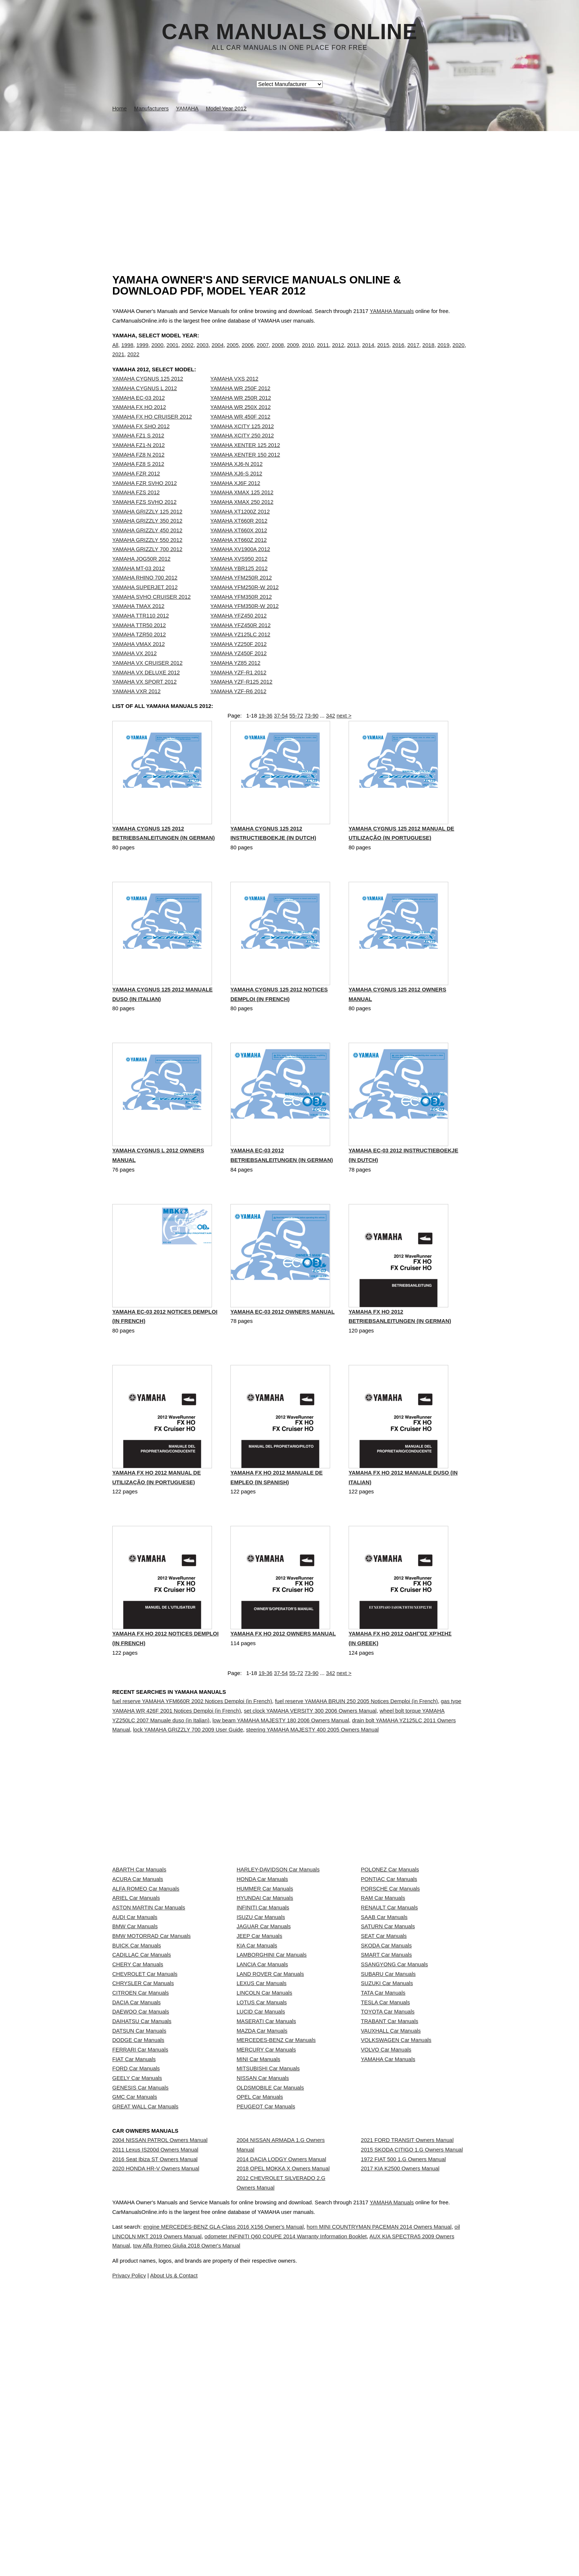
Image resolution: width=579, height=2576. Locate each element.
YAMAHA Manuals (392, 311)
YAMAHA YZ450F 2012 (238, 669)
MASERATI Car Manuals (266, 2202)
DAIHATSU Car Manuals (141, 2202)
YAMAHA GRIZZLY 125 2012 (147, 527)
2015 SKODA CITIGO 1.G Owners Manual (412, 2412)
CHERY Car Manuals (137, 2104)
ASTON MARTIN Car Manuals (148, 2006)
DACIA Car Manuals (136, 2169)
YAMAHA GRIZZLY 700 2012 (147, 564)
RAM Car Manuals (383, 1989)
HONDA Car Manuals (262, 1957)
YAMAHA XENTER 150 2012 (245, 470)
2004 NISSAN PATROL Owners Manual (160, 2396)
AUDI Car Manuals (134, 2022)
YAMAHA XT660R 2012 (239, 536)
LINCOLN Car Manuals (264, 2153)
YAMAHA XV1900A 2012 (240, 564)
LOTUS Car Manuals (262, 2169)
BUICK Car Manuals (136, 2071)
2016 (398, 352)
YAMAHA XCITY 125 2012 (242, 441)
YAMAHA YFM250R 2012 (241, 593)
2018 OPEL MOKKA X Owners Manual (283, 2438)
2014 (368, 352)
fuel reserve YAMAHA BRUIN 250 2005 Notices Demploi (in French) (356, 1740)
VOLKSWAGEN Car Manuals (396, 2235)
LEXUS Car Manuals (262, 2137)
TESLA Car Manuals (385, 2169)
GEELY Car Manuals (137, 2300)
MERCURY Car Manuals (266, 2251)
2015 (383, 352)
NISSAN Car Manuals (263, 2300)
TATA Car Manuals (383, 2153)
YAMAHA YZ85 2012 (235, 678)
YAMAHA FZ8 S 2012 (138, 479)
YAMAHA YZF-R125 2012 (241, 697)
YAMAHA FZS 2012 (136, 507)
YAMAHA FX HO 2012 (139, 422)
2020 (458, 352)
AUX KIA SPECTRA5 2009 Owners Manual (226, 2568)
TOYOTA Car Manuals (387, 2185)
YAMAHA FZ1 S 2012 (138, 451)
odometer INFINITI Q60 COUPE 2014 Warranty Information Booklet (367, 2559)
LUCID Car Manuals (261, 2185)
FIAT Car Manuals (134, 2267)
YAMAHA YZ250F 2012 (238, 659)
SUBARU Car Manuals (388, 2120)
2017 (413, 352)
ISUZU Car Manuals (261, 2022)
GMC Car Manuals (134, 2333)
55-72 (296, 739)
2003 (202, 352)
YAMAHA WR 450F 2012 (240, 432)
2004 (218, 352)
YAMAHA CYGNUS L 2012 (144, 403)
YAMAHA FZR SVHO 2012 (144, 498)
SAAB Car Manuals (384, 2022)
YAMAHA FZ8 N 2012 (138, 470)
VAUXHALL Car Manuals (391, 2218)
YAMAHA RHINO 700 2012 (145, 593)
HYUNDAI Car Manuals (265, 1989)
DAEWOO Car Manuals (140, 2185)
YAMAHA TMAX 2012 (138, 621)
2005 (233, 352)
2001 (173, 352)
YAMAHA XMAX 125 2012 (242, 507)
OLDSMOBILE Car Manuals (270, 2316)
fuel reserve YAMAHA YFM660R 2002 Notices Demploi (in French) (192, 1740)
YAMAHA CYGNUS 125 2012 (147, 394)
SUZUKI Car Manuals (387, 2137)
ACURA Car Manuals (137, 1957)
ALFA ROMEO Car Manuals (145, 1973)
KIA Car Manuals (257, 2071)
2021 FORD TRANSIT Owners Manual (407, 2396)
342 (330, 739)
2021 (118, 362)
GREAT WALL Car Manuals (145, 2349)
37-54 (281, 739)
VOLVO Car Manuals (386, 2251)
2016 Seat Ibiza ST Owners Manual (155, 2428)
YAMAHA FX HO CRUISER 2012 (152, 432)
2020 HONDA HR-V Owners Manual (155, 2445)
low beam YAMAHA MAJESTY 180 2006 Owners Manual (280, 1759)
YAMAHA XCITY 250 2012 (242, 451)
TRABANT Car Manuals (389, 2202)
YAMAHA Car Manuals (388, 2267)
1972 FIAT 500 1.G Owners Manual (403, 2428)
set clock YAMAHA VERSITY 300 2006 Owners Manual (310, 1749)
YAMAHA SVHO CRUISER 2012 (151, 612)
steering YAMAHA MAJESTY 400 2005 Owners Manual (312, 1768)
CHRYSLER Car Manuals (143, 2137)
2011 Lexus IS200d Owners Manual (155, 2412)
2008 (278, 352)
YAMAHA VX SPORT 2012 (144, 697)
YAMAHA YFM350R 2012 (241, 612)
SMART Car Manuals (386, 2088)
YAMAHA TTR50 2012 (139, 640)
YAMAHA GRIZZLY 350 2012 (147, 536)
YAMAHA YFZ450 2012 (238, 631)
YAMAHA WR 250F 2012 (240, 403)
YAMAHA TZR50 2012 (139, 650)
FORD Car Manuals (136, 2284)
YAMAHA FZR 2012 (136, 489)
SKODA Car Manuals (386, 2071)
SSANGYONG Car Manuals (394, 2104)
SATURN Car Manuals (388, 2039)
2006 (248, 352)
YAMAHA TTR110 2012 (140, 631)
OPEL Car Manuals (260, 2333)
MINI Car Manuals (258, 2267)
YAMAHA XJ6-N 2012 (236, 479)
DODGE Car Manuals (138, 2235)
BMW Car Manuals (135, 2039)
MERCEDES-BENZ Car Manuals (276, 2235)
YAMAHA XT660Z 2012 (238, 555)
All (115, 352)
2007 (263, 352)
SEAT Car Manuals (384, 2055)
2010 (308, 352)
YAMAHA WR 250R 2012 (240, 413)
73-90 (312, 739)
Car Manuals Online (290, 32)
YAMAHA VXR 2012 (136, 706)
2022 (133, 362)
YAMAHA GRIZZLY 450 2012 (147, 545)
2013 (353, 352)
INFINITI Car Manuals (263, 2006)
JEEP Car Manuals (259, 2055)
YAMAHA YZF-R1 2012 (238, 688)
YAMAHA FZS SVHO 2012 (144, 517)
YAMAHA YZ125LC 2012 (240, 650)
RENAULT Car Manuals (389, 2006)
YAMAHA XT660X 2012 (238, 545)
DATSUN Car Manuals (139, 2218)
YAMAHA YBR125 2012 (239, 584)
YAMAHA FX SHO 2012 (140, 441)
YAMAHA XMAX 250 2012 (242, 517)
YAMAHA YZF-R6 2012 (238, 706)
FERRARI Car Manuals (140, 2251)
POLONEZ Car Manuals (390, 1941)
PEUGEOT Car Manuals (266, 2349)
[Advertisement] (289, 186)
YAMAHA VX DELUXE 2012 (146, 688)
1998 (127, 352)
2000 (157, 352)
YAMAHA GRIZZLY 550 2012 (147, 555)
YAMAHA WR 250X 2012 (240, 422)
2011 (323, 352)
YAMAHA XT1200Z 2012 (240, 527)
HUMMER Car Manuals (265, 1973)
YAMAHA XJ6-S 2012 (236, 489)
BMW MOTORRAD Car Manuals (151, 2055)
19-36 (265, 739)
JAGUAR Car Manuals (264, 2039)
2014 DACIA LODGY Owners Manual (281, 2422)
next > (343, 739)
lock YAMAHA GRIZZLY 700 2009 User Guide (188, 1768)
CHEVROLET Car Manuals (144, 2120)
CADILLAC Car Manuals (141, 2088)
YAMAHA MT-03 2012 (138, 584)
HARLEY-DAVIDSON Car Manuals (278, 1941)
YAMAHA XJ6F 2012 (235, 498)
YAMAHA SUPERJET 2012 (145, 602)
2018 (428, 352)
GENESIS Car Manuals (140, 2316)
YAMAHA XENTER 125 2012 (245, 460)
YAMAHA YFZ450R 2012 (240, 640)
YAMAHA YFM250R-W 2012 (244, 602)
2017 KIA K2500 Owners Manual (400, 2445)
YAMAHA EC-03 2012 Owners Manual (282, 1349)
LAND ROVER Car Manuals (270, 2120)
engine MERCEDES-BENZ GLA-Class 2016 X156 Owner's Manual (246, 2549)
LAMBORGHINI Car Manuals (272, 2088)
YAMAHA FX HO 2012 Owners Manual (283, 1674)
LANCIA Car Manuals (262, 2104)
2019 (444, 352)
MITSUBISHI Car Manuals (268, 2284)
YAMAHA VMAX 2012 (138, 659)
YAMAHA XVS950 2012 (239, 574)
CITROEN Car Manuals (140, 2153)
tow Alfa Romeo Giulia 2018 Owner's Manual (350, 2568)
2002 (188, 352)
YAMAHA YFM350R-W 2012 (244, 621)
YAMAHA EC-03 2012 (138, 413)
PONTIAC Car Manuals (389, 1957)
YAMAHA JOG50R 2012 (141, 574)
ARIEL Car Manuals (136, 1989)
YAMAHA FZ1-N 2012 (138, 460)
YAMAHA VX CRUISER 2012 (147, 678)
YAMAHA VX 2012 (134, 669)
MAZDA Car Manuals (262, 2218)
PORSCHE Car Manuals (390, 1973)
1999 (142, 352)
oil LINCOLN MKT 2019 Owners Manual (217, 2559)
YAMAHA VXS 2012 (234, 394)
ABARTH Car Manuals (139, 1941)
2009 (293, 352)
